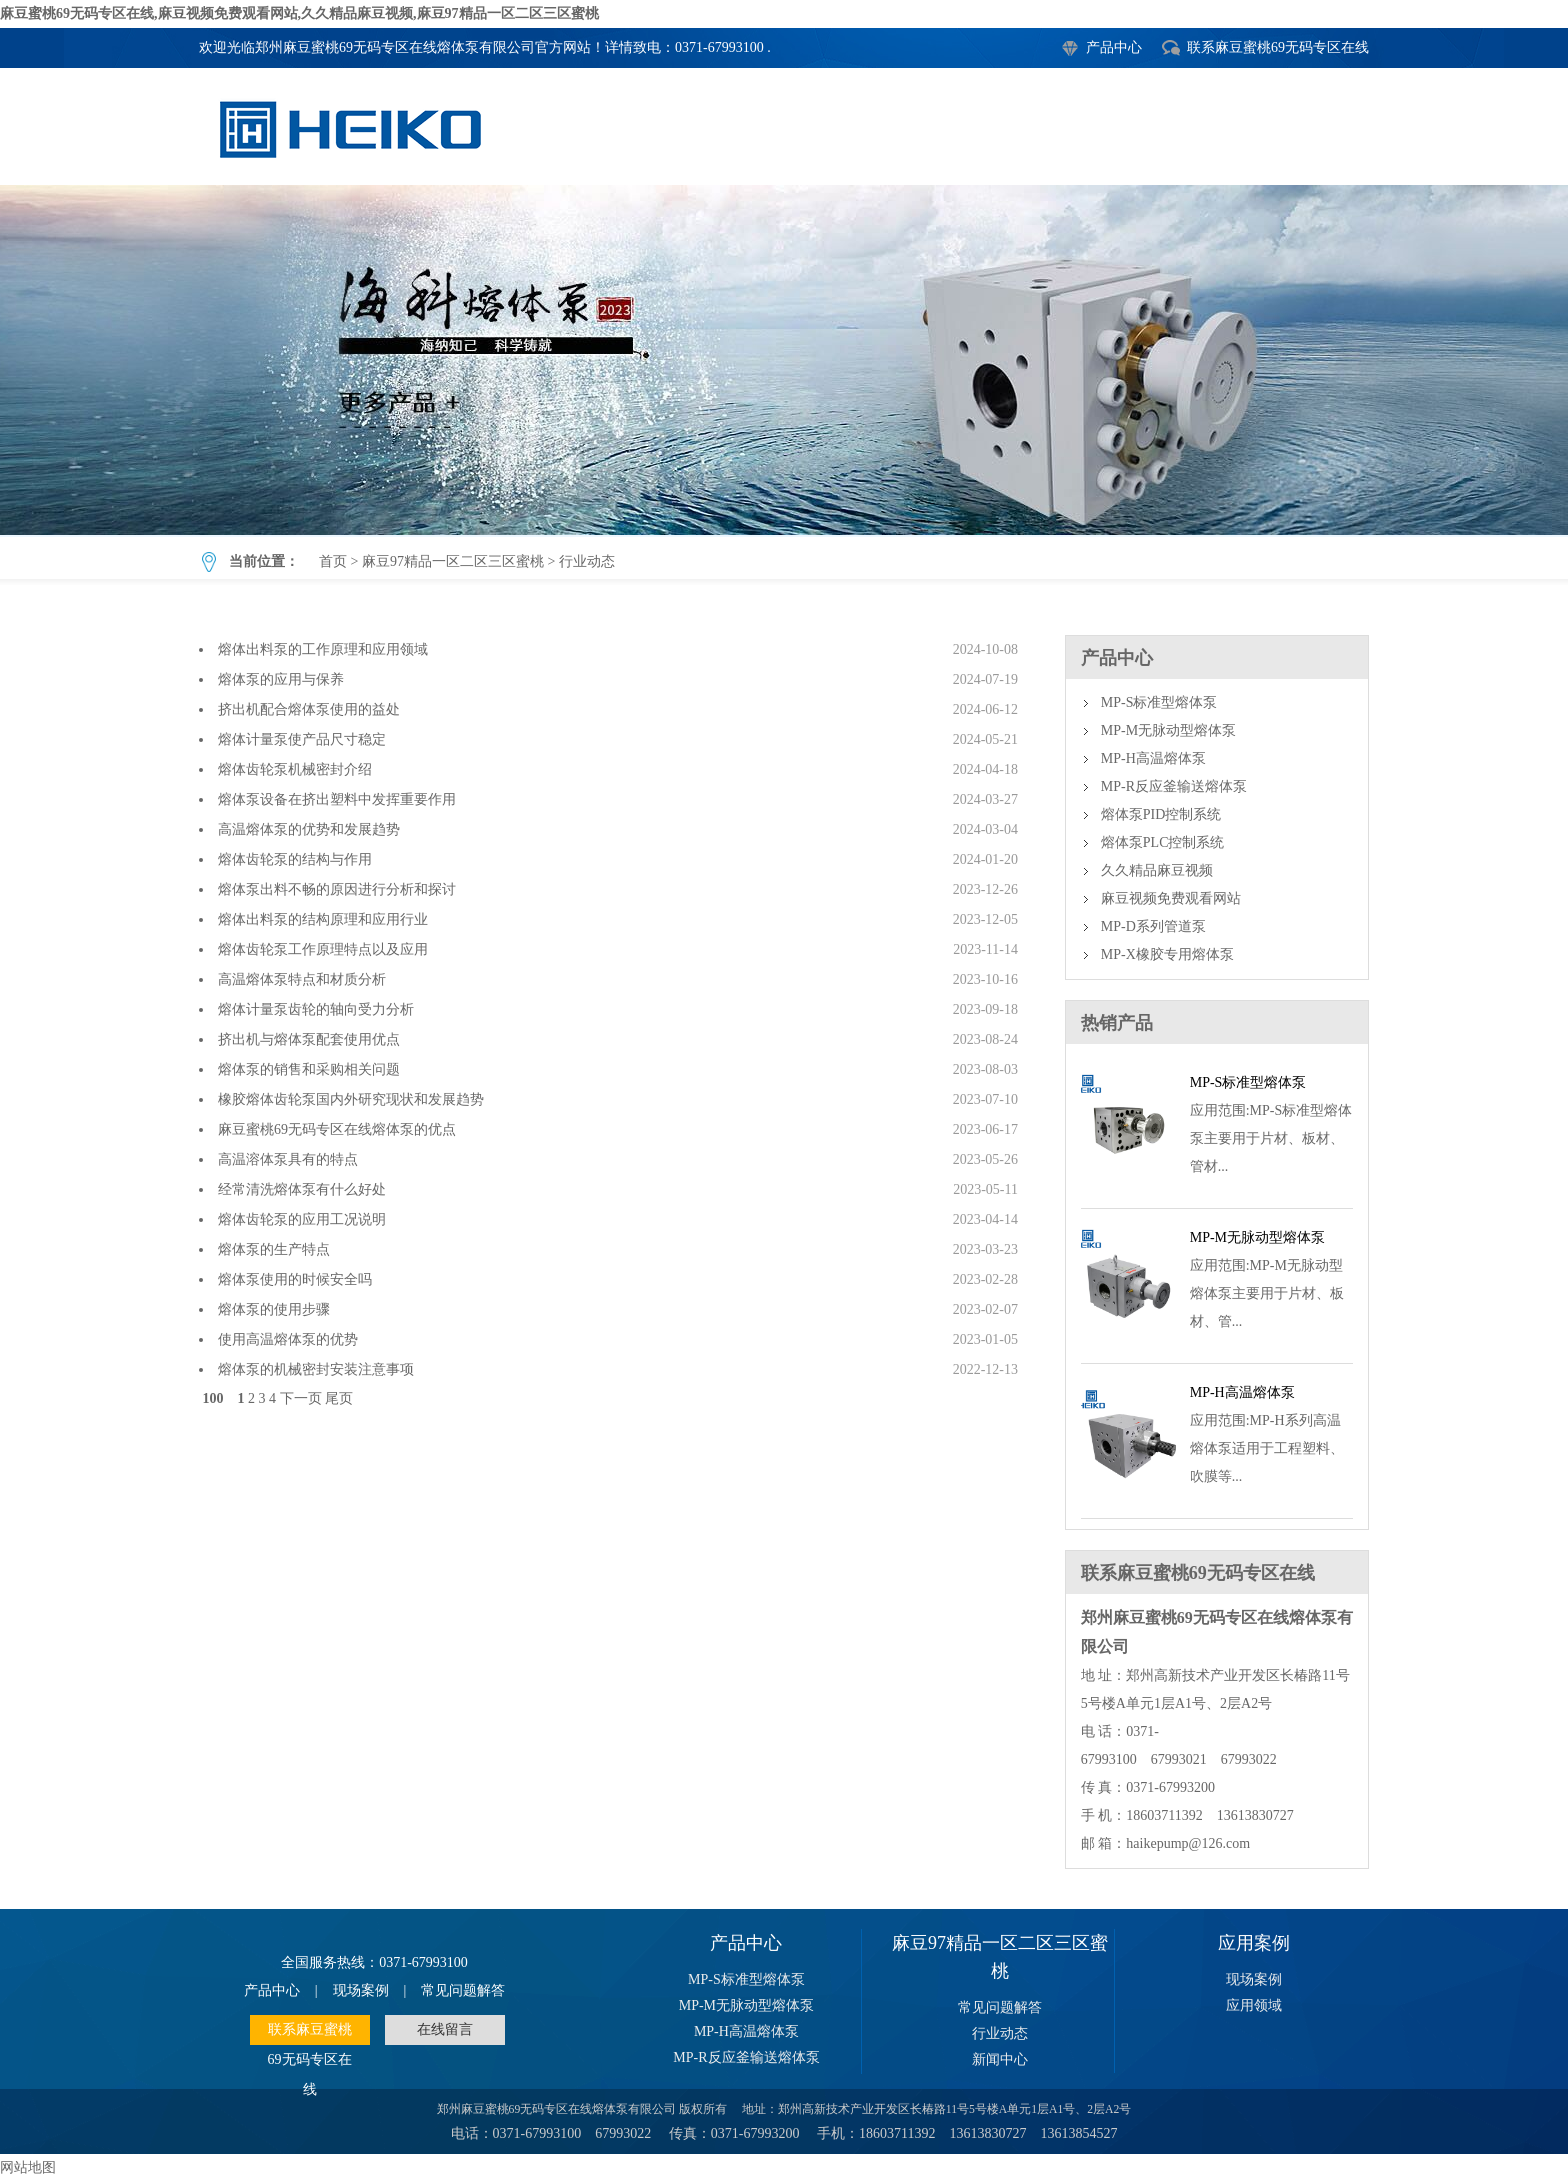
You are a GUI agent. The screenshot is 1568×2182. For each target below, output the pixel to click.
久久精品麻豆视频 (1157, 870)
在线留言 (445, 2029)
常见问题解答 (463, 1990)
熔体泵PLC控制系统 (1163, 842)
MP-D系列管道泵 (1153, 926)
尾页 (339, 1398)
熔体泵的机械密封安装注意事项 (316, 1369)
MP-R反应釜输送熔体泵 (1174, 786)
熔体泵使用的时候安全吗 (295, 1279)
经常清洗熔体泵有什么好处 (302, 1189)
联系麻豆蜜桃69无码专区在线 (1278, 47)
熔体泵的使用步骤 (274, 1309)
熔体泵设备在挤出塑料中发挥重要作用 (337, 799)
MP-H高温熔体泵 (1153, 758)
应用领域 (1254, 2005)
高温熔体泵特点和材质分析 (302, 979)
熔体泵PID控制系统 (1161, 814)
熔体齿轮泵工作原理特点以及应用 (323, 949)
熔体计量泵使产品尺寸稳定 (302, 739)
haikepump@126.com (1188, 1843)
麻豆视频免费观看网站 (1171, 898)
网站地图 (28, 2167)
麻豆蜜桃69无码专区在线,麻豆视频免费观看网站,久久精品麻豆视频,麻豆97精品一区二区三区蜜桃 (299, 13)
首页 (333, 561)
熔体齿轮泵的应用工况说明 (302, 1219)
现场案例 (361, 1990)
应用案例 (1254, 1943)
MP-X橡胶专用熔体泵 (1167, 954)
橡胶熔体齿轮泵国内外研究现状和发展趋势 (351, 1099)
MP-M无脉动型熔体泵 (1168, 730)
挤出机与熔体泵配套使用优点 (309, 1039)
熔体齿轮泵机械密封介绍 (295, 769)
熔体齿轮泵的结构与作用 (295, 859)
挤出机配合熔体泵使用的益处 (309, 709)
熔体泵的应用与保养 (281, 679)
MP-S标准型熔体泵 (1159, 702)
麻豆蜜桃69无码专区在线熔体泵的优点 (337, 1129)
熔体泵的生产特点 (274, 1249)
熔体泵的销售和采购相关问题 (309, 1069)
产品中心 (1114, 47)
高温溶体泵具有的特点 (288, 1159)
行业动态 (784, 360)
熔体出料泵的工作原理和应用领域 (323, 649)
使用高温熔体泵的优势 (288, 1339)
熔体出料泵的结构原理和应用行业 (323, 919)
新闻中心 (1000, 2059)
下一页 (301, 1398)
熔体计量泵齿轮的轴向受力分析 (316, 1009)
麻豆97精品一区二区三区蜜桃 (453, 561)
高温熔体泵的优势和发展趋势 (309, 829)
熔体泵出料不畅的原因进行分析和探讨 (337, 889)
